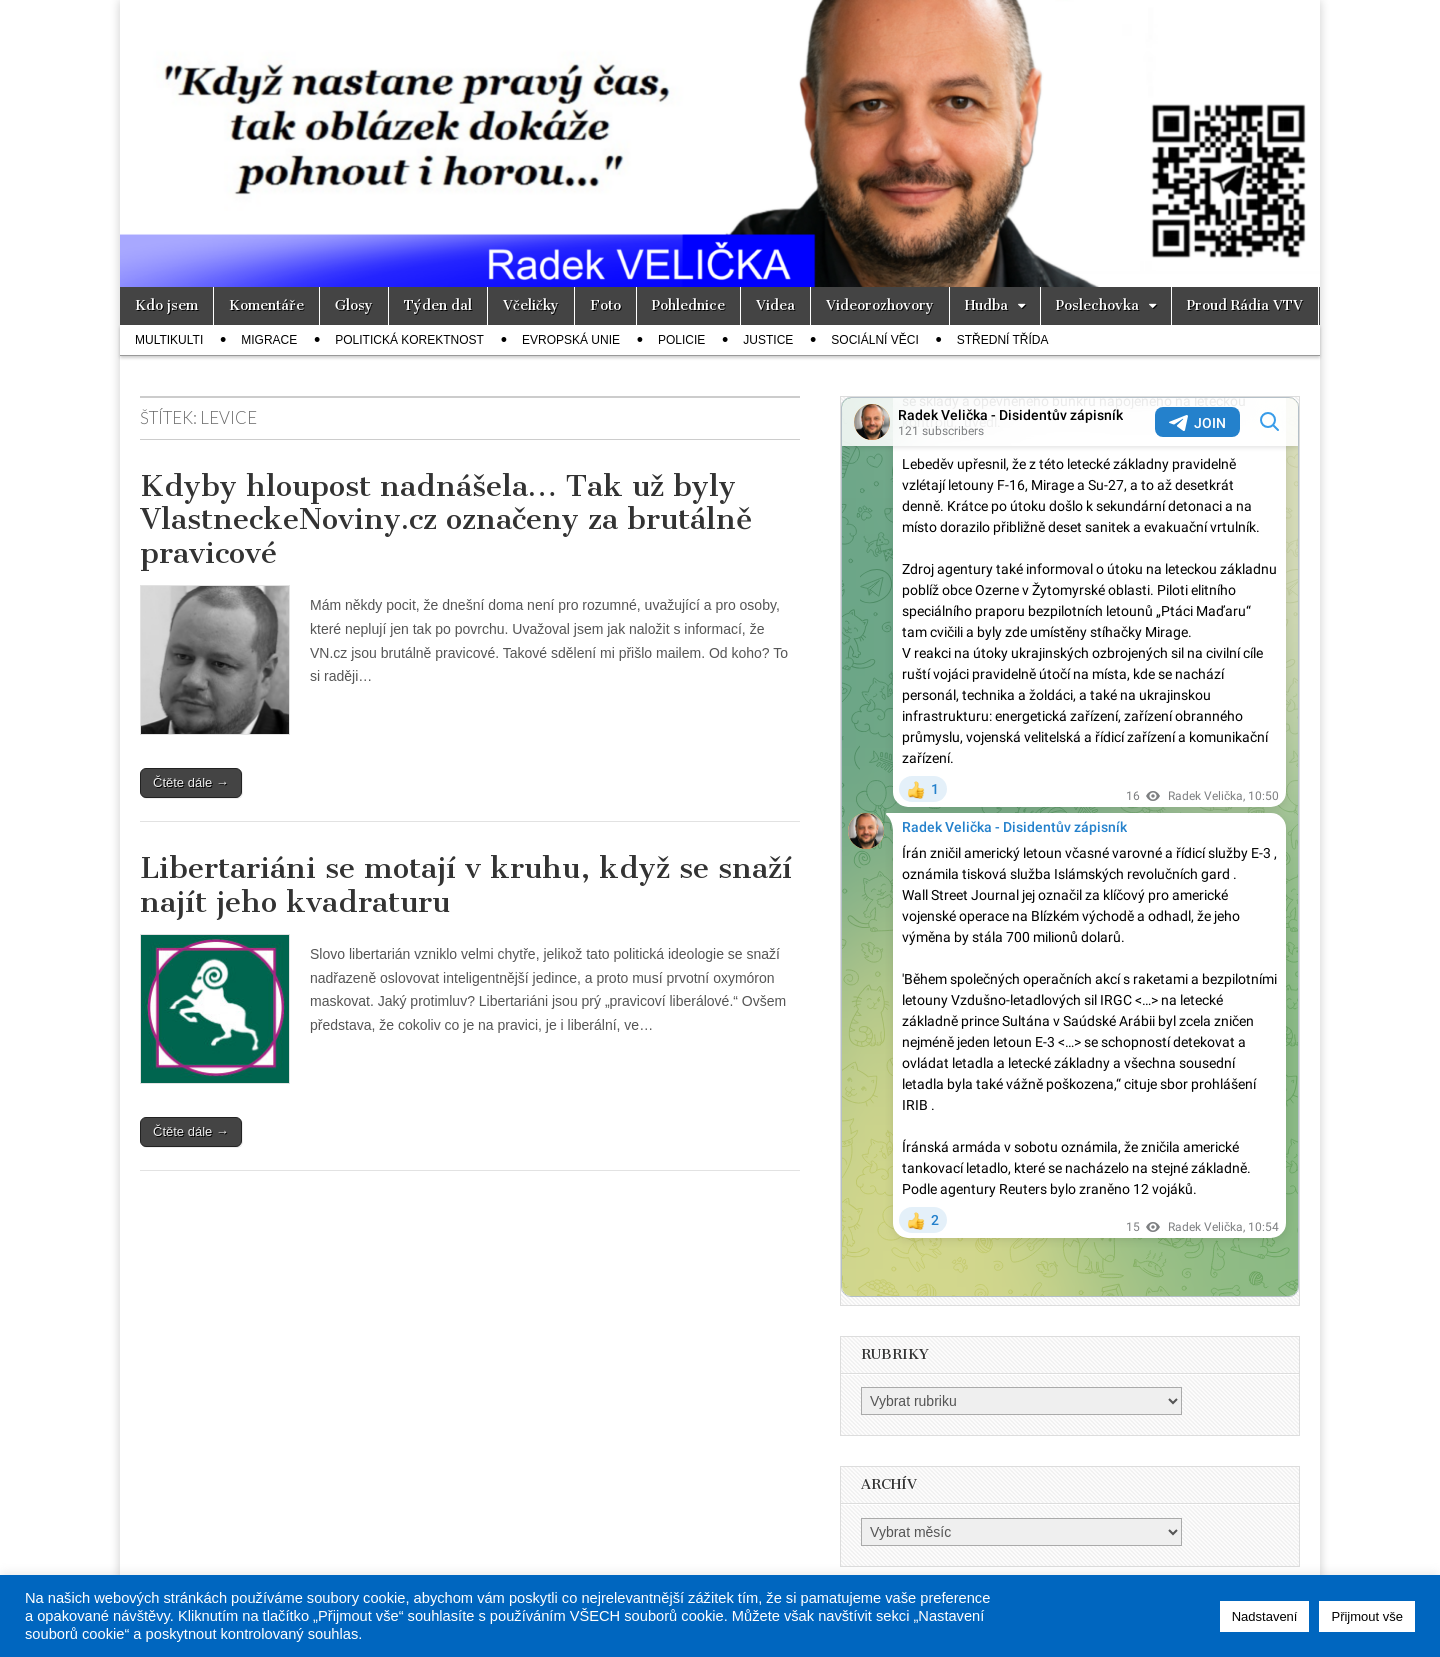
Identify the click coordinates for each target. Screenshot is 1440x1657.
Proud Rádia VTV (1245, 305)
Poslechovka (1097, 305)
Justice (768, 340)
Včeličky (531, 305)
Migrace (269, 340)
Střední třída (1003, 340)
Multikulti (169, 340)
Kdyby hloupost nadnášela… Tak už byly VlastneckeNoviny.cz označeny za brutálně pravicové (446, 519)
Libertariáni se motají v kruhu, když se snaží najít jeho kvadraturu (466, 885)
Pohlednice (688, 305)
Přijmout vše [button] (1367, 1616)
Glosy (354, 305)
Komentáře (266, 305)
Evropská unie (571, 340)
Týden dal (438, 305)
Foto (605, 305)
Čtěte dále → (191, 782)
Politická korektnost (409, 340)
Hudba (986, 305)
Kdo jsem (166, 305)
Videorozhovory (880, 305)
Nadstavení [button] (1265, 1616)
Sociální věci (874, 340)
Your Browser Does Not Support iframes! (1070, 847)
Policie (681, 340)
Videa (775, 305)
